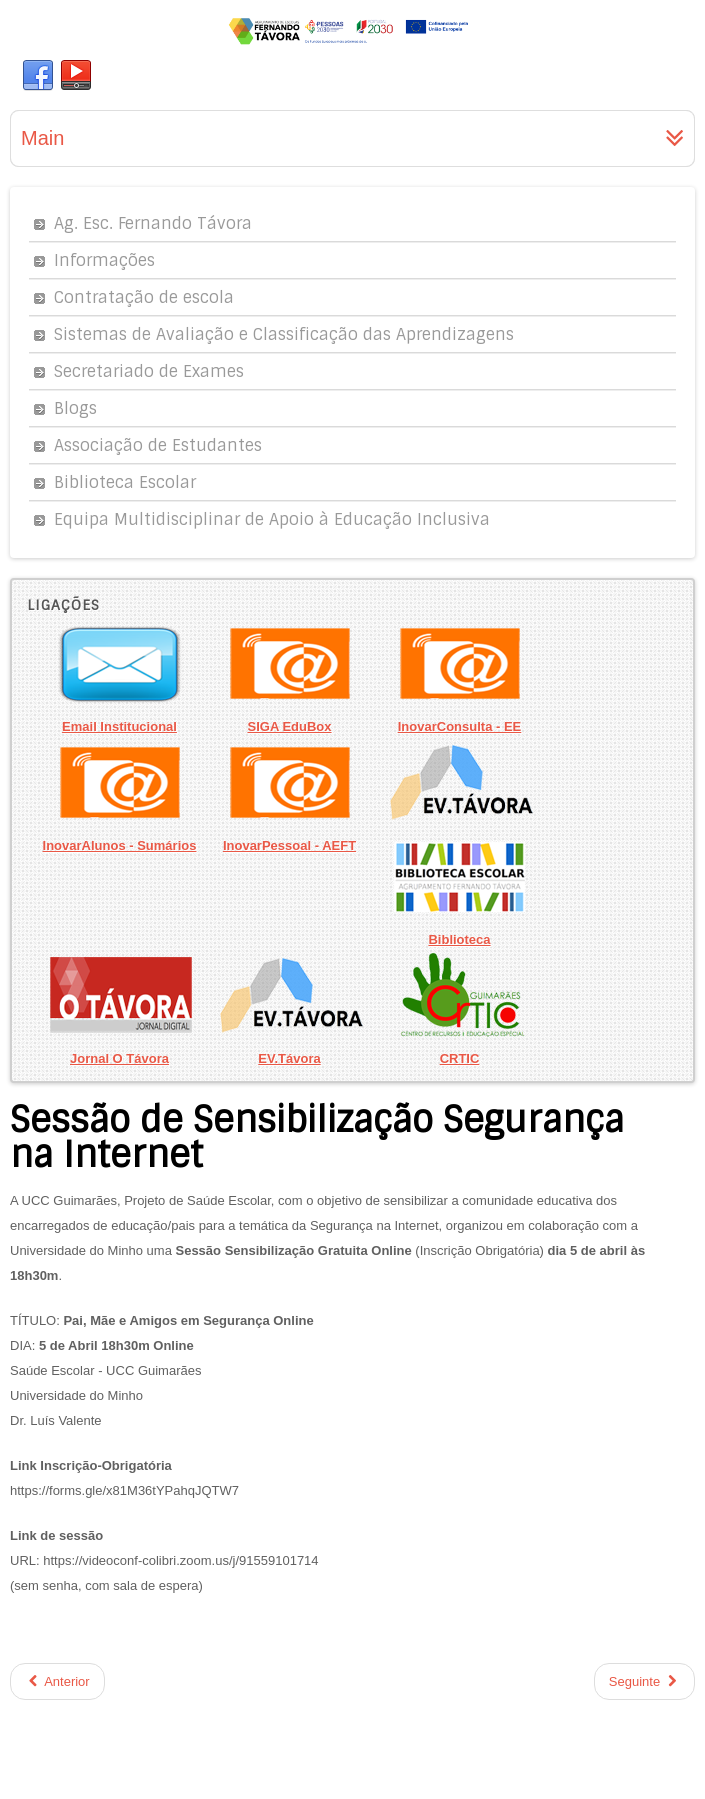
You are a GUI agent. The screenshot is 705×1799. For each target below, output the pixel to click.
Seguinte (644, 1681)
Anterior (57, 1681)
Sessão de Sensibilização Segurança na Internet (317, 1137)
